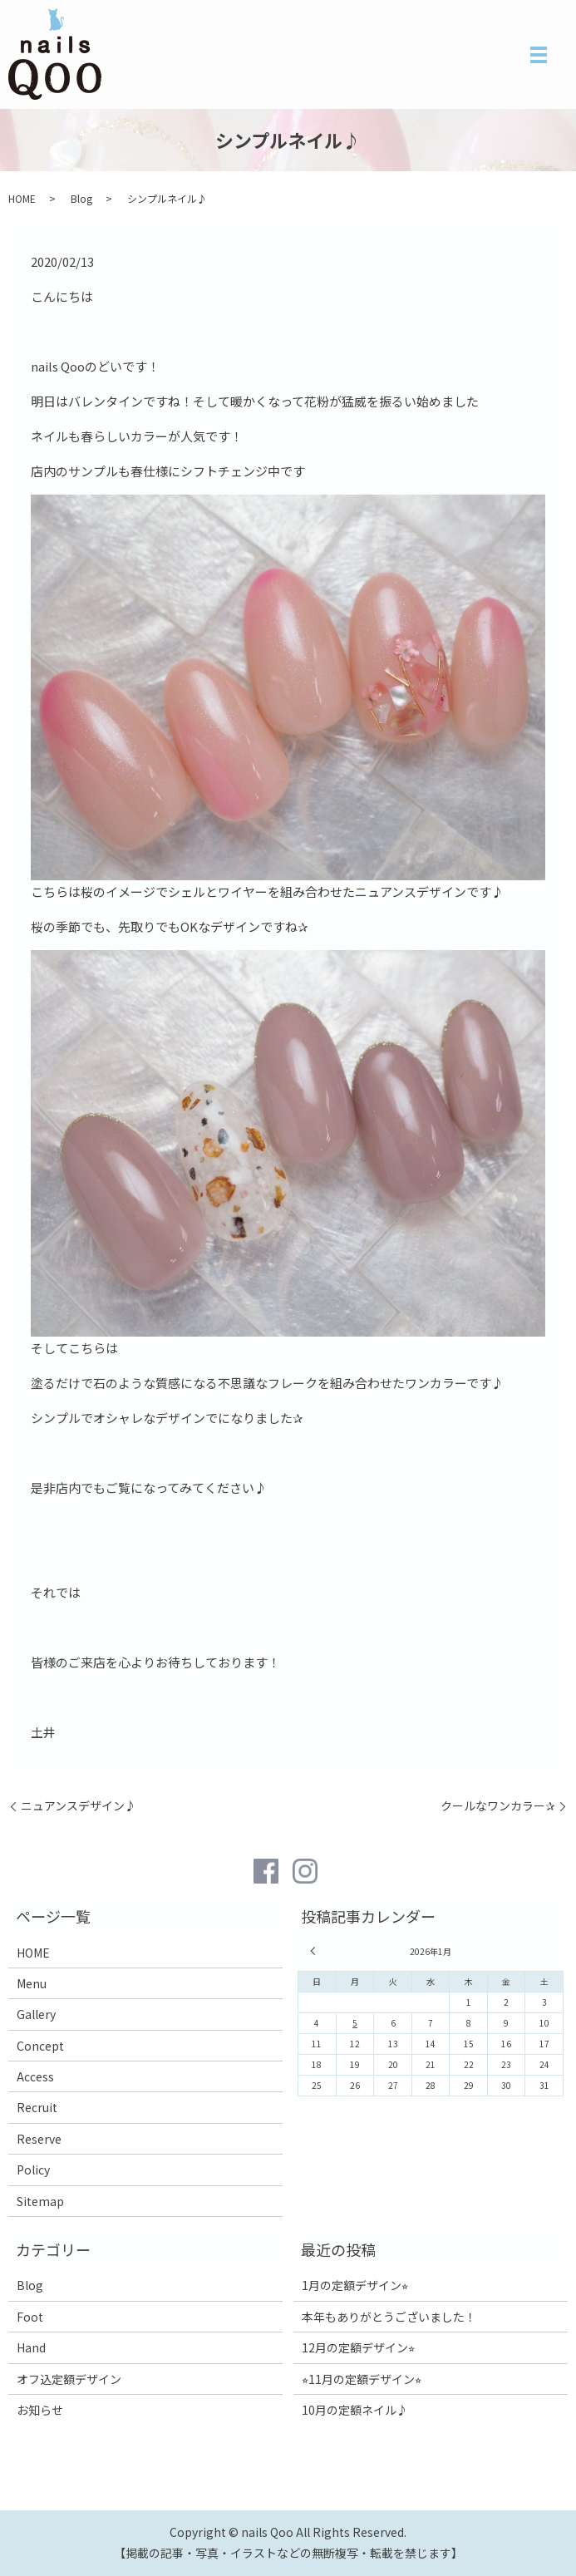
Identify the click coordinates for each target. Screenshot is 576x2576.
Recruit (37, 2107)
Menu (32, 1983)
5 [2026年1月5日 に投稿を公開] (354, 2023)
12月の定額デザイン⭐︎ (358, 2347)
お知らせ (40, 2409)
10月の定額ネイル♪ (355, 2409)
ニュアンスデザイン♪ (78, 1806)
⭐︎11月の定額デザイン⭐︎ (361, 2379)
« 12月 (315, 1951)
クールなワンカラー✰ (498, 1806)
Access (35, 2076)
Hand (31, 2347)
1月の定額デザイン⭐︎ (355, 2285)
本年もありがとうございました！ (389, 2316)
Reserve (39, 2138)
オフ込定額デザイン (69, 2379)
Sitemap (40, 2201)
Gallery (36, 2014)
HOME (22, 198)
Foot (30, 2316)
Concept (40, 2045)
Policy (33, 2169)
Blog (81, 198)
